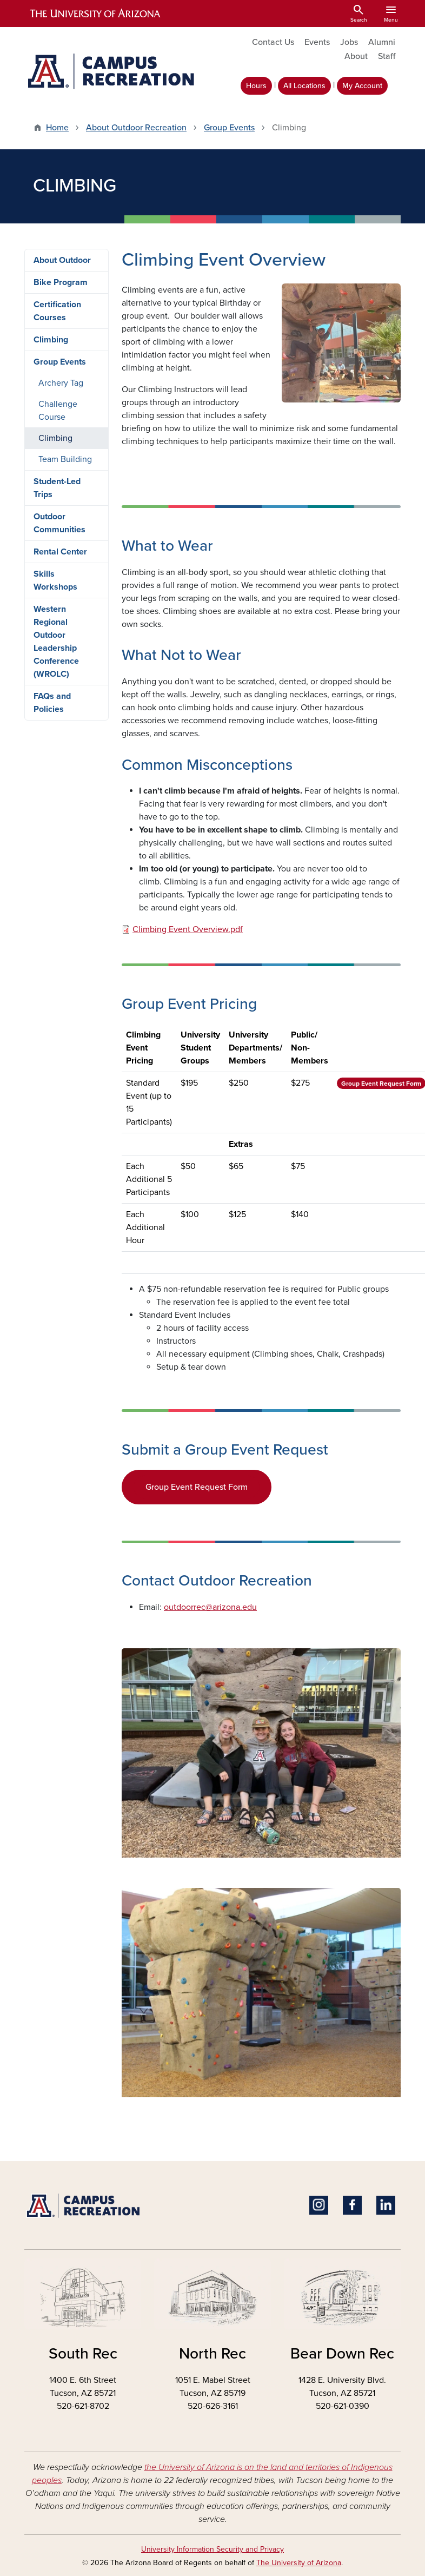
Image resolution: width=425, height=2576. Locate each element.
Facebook (352, 2205)
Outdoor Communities (59, 523)
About (356, 56)
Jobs (349, 42)
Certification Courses (57, 311)
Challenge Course (57, 410)
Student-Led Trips (57, 488)
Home (57, 127)
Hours (256, 85)
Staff (386, 56)
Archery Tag (60, 383)
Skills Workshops (55, 580)
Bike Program (61, 282)
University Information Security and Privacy (212, 2549)
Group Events (229, 127)
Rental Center (60, 551)
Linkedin (385, 2205)
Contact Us (273, 42)
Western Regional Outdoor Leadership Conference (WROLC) (56, 641)
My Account (362, 85)
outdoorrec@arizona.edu (210, 1607)
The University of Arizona (298, 2562)
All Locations (304, 85)
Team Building (65, 459)
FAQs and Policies (52, 703)
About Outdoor (62, 260)
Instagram (318, 2205)
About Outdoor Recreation (136, 127)
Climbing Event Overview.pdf (187, 929)
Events (317, 42)
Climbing (51, 339)
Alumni (381, 42)
